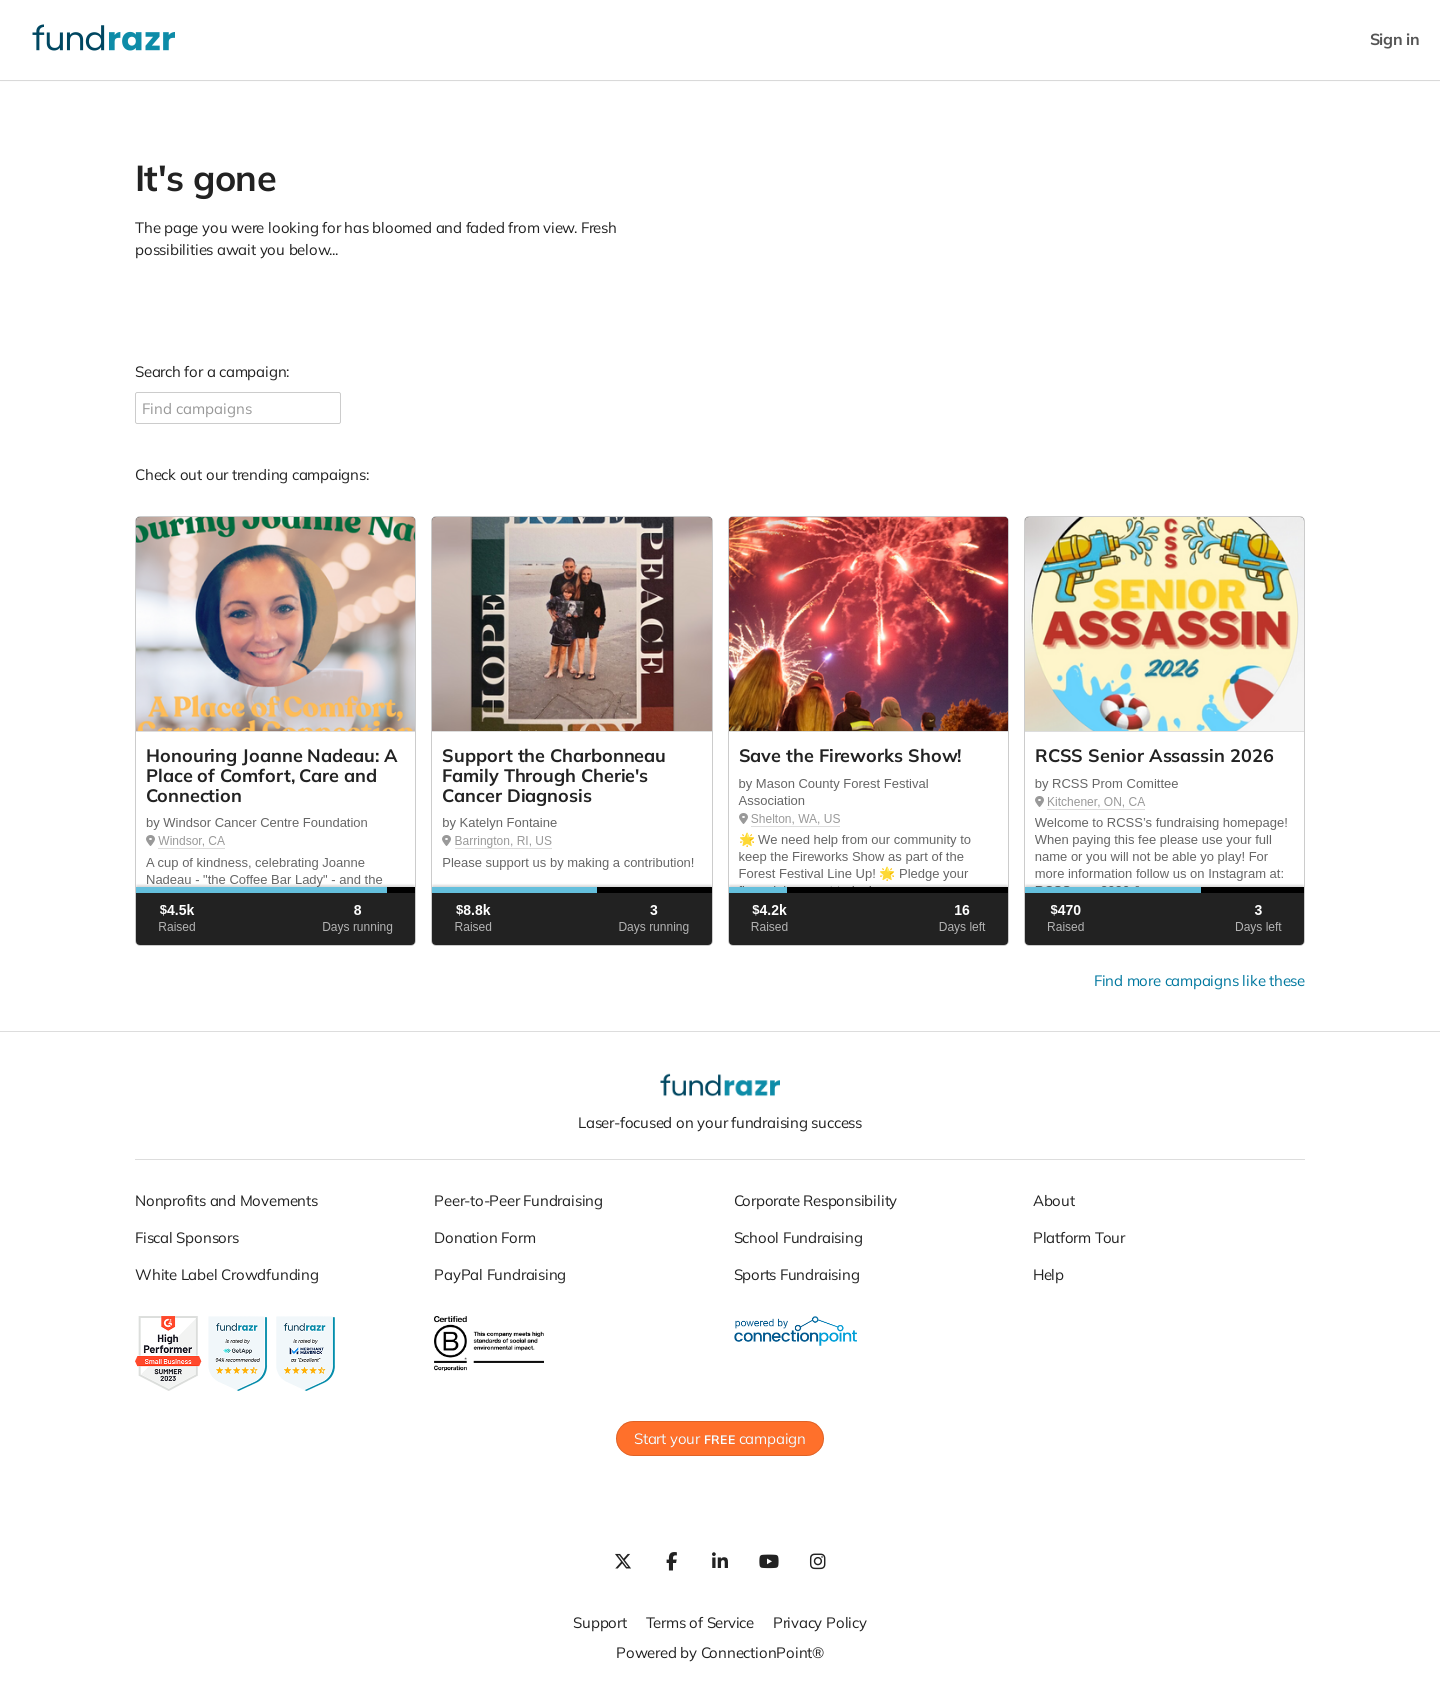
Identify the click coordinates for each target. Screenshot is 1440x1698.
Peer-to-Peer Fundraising (518, 1200)
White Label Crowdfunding (227, 1274)
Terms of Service (700, 1622)
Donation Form (484, 1237)
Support (599, 1622)
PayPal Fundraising (500, 1274)
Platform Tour (1079, 1237)
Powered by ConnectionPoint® (720, 1652)
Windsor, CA (191, 841)
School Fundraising (798, 1237)
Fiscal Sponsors (187, 1237)
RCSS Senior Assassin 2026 (1154, 755)
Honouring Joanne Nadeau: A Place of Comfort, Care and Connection (272, 775)
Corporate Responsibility (816, 1200)
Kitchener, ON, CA (1096, 802)
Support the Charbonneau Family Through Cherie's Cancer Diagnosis (554, 775)
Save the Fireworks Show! (850, 755)
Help (1048, 1274)
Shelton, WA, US (796, 819)
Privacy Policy (820, 1622)
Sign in (1395, 39)
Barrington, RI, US (503, 841)
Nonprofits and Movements (226, 1200)
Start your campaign (720, 1438)
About (1054, 1200)
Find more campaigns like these (1199, 980)
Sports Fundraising (797, 1274)
